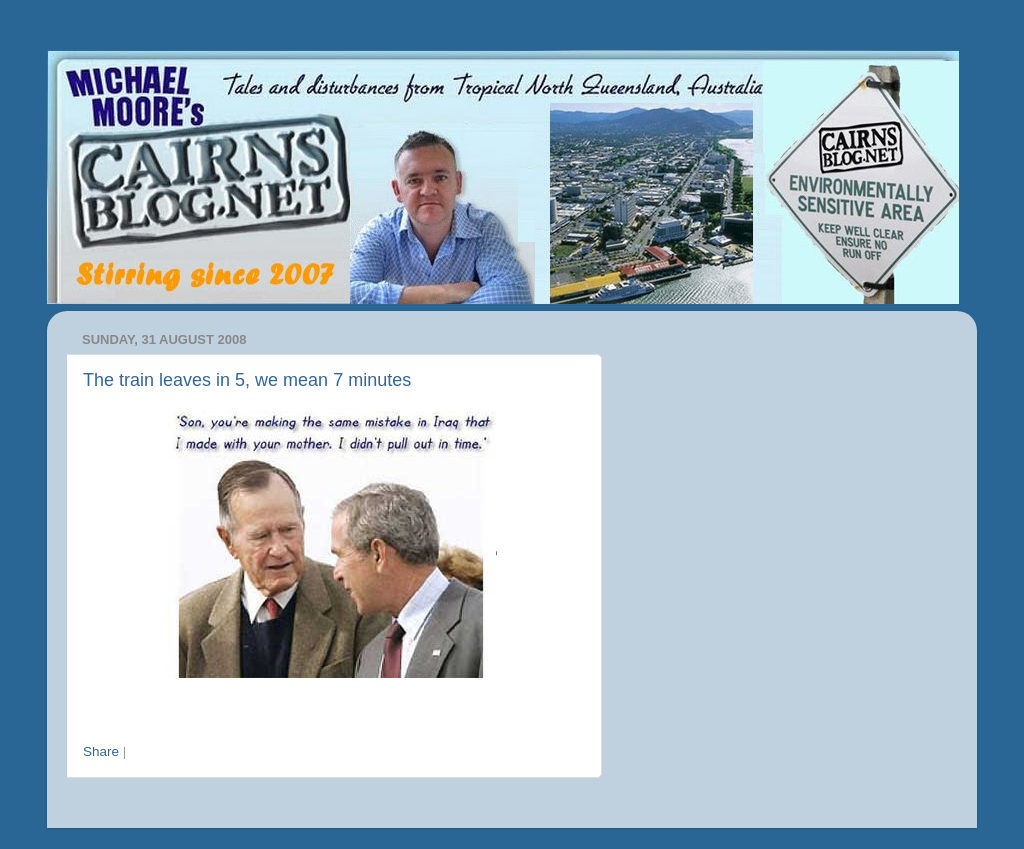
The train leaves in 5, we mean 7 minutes (247, 380)
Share (101, 751)
